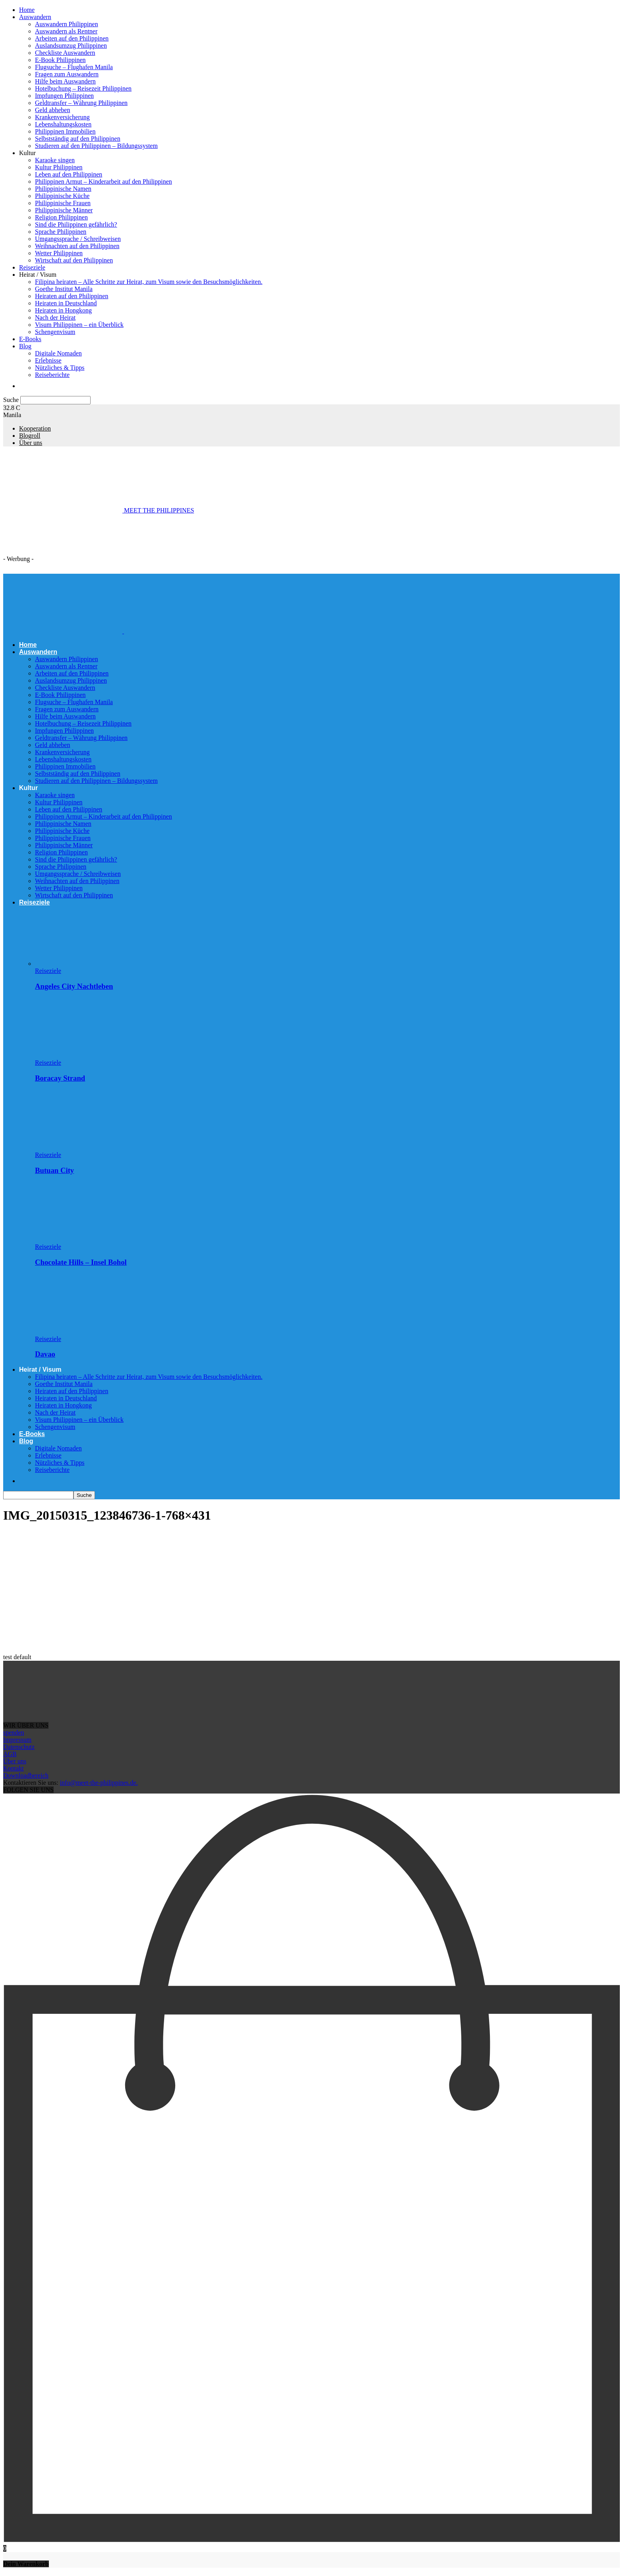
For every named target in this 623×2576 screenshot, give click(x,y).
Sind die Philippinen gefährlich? (76, 224)
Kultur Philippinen (59, 167)
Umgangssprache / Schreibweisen (78, 238)
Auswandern (35, 17)
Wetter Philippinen (59, 253)
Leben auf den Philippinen (68, 174)
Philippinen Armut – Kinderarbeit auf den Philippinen (103, 181)
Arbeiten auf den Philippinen (71, 38)
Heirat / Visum (37, 274)
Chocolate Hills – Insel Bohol (81, 1262)
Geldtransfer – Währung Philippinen (81, 102)
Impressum (17, 1739)
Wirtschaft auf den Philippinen (74, 260)
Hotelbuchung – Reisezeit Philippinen (83, 88)
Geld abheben (52, 110)
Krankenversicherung (62, 117)
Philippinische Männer (64, 210)
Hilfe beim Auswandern (65, 81)
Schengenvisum (55, 331)
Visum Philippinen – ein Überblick (79, 324)
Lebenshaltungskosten (63, 124)
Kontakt (13, 1768)
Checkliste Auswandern (65, 52)
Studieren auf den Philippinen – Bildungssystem (96, 145)
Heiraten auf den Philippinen (71, 296)
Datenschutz (19, 1746)
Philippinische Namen (63, 188)
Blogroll (29, 435)
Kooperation (35, 428)
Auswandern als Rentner (66, 31)
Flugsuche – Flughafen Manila (74, 67)
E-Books (30, 339)
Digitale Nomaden (58, 353)
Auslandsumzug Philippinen (71, 45)
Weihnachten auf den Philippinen (77, 246)
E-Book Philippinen (60, 59)
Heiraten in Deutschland (66, 303)
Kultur (27, 152)
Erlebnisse (48, 360)
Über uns (30, 442)
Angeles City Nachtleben (74, 986)
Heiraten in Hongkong (63, 310)
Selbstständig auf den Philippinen (77, 138)
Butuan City (54, 1170)
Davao (45, 1354)
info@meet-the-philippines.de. (99, 1782)
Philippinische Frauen (63, 203)
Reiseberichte (52, 374)
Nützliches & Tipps (59, 367)
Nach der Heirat (55, 317)
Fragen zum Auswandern (67, 74)
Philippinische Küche (62, 195)
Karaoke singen (55, 160)
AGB (10, 1754)
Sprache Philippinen (60, 231)
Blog (25, 346)
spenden (13, 1732)
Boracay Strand (60, 1078)
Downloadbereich (25, 1775)
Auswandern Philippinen (66, 24)
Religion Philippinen (61, 217)
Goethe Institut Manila (64, 288)
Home (27, 9)
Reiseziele (32, 267)
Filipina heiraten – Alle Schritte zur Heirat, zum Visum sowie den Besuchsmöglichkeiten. (148, 281)
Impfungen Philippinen (64, 95)
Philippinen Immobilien (65, 131)
